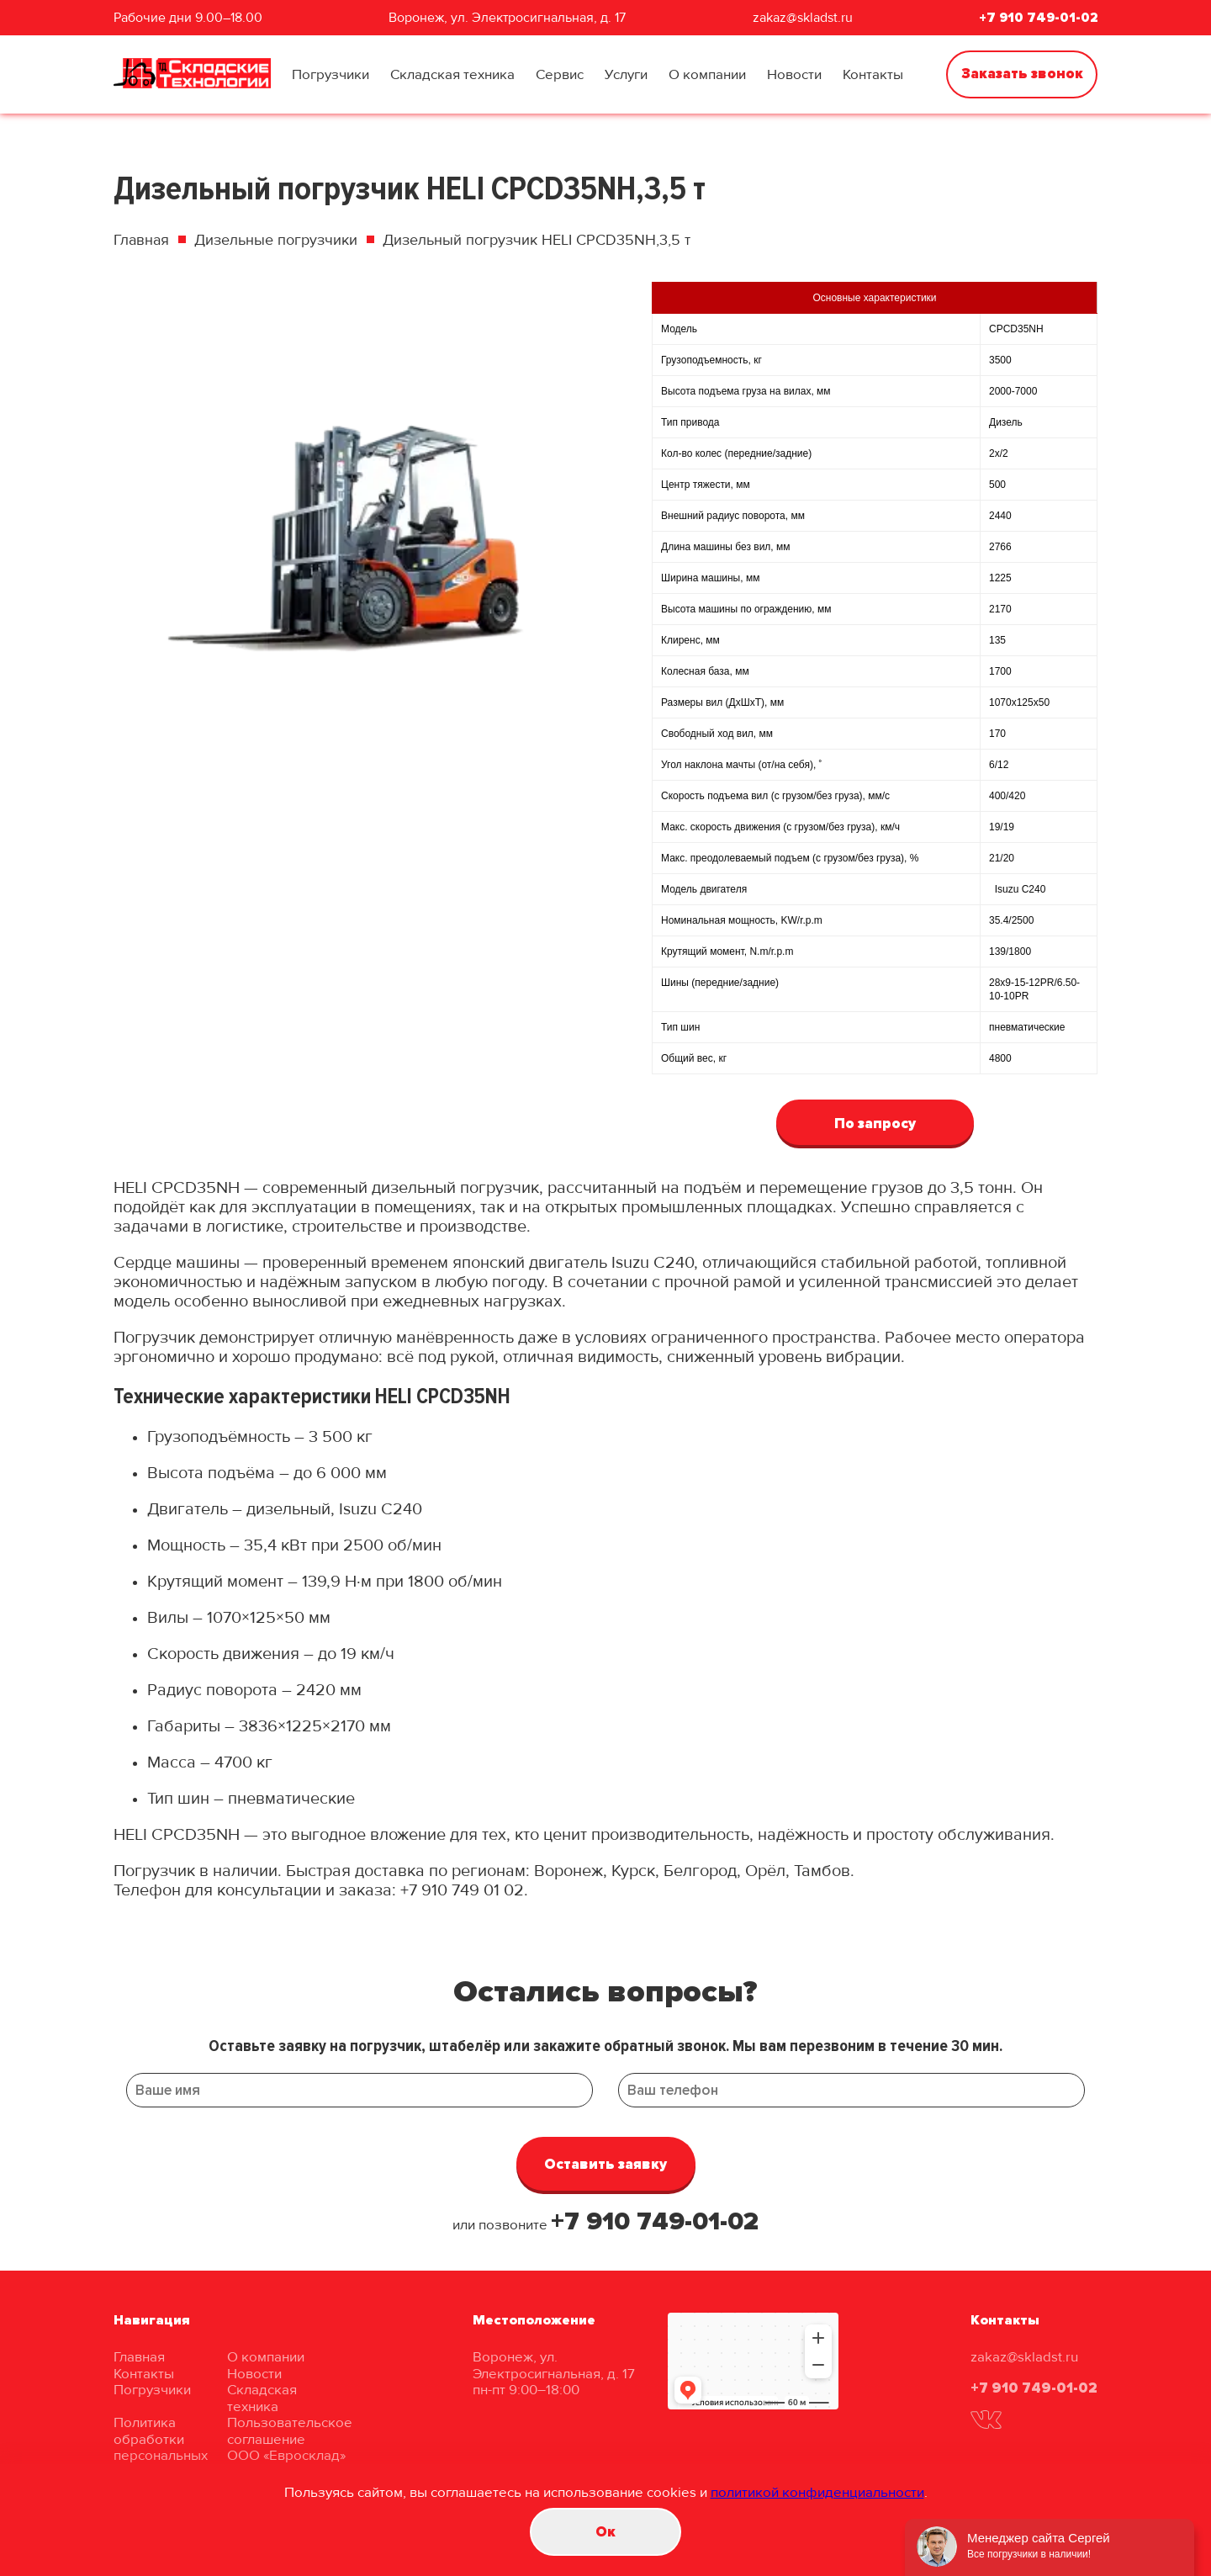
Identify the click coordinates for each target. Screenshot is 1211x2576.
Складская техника (452, 74)
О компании (707, 74)
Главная (141, 240)
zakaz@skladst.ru (803, 17)
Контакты (873, 74)
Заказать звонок (1022, 73)
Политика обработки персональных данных (161, 2447)
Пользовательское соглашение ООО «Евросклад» (289, 2439)
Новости (794, 74)
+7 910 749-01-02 (1038, 17)
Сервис (560, 74)
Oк (605, 2532)
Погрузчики (330, 74)
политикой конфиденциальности (817, 2492)
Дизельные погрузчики (275, 240)
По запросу (875, 1123)
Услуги (626, 74)
